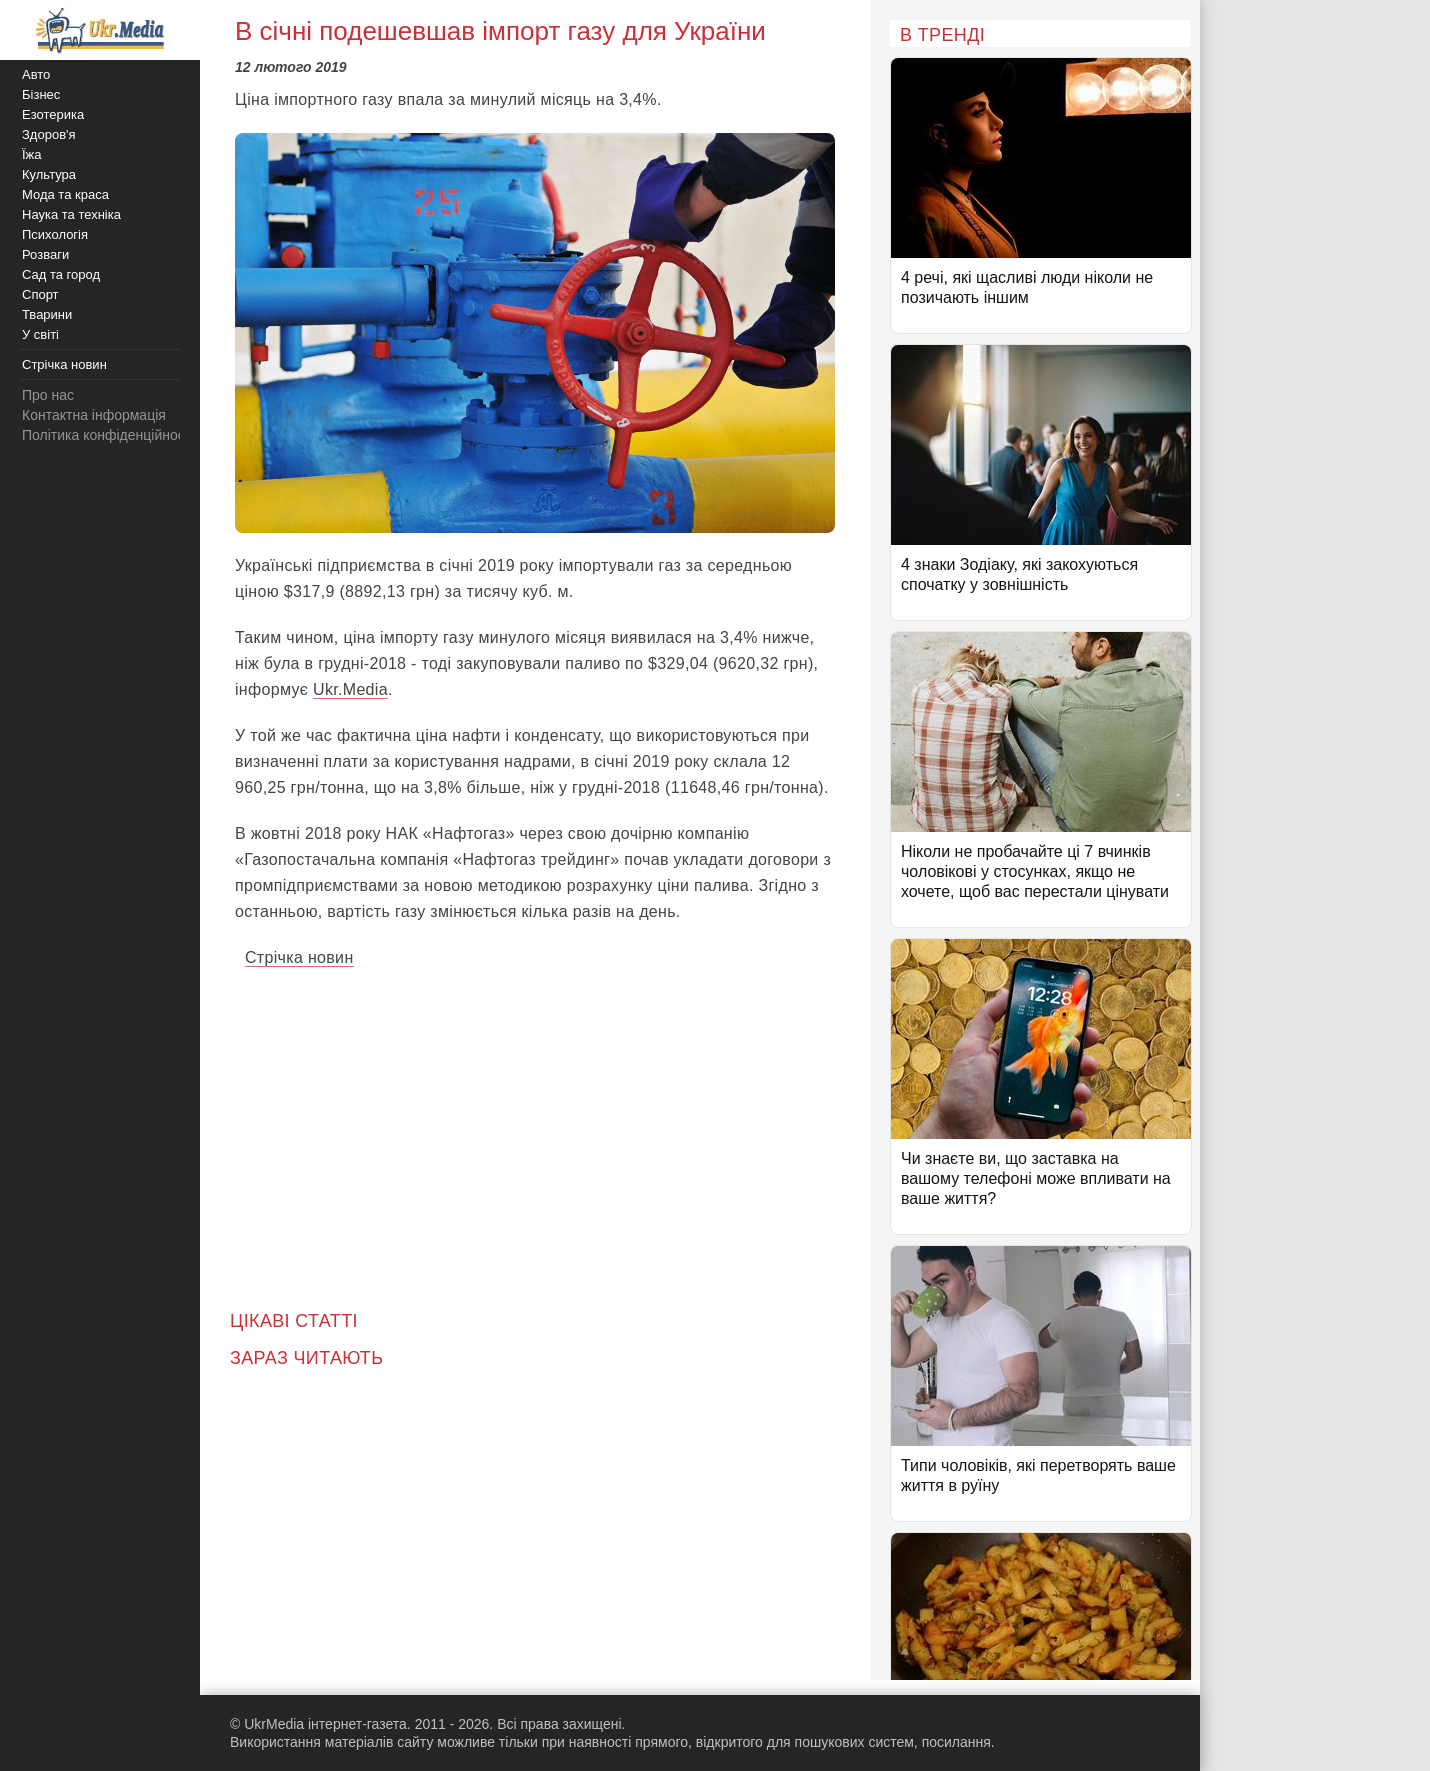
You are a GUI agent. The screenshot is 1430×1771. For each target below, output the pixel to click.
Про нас (48, 395)
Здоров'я (49, 134)
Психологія (55, 234)
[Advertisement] (535, 1126)
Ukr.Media (350, 689)
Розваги (45, 254)
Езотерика (53, 114)
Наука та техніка (71, 214)
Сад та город (61, 274)
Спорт (40, 294)
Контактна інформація (94, 415)
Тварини (47, 314)
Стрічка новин (299, 957)
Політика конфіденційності (108, 435)
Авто (36, 74)
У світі (40, 334)
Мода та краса (65, 194)
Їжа (32, 154)
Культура (49, 174)
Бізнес (41, 94)
